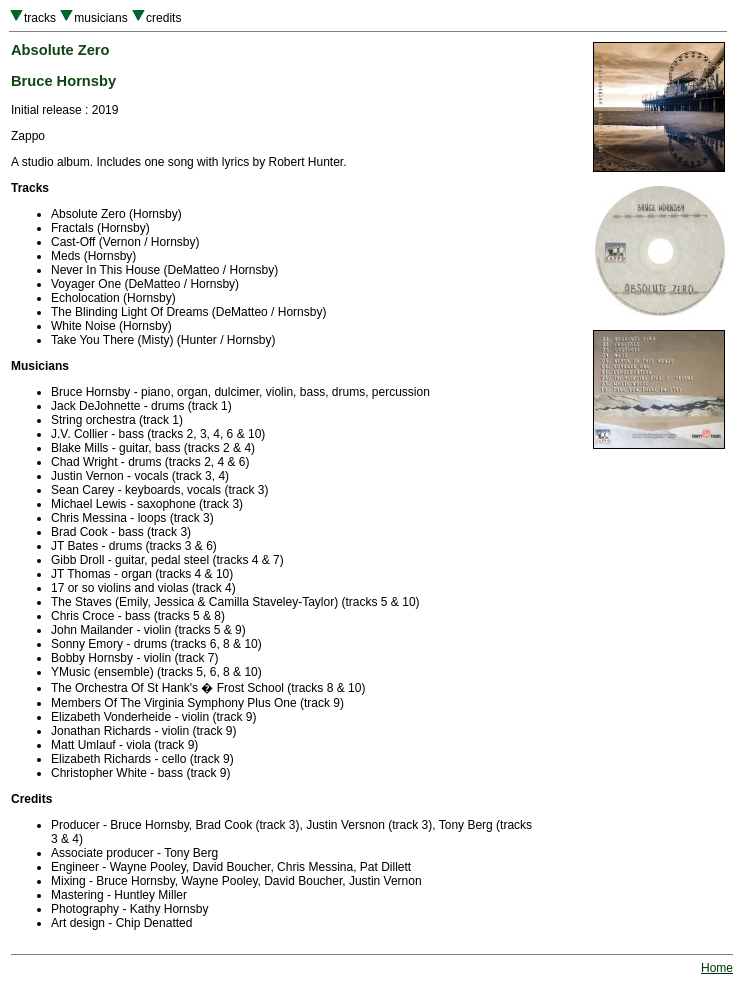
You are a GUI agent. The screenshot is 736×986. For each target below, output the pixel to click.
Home (717, 968)
